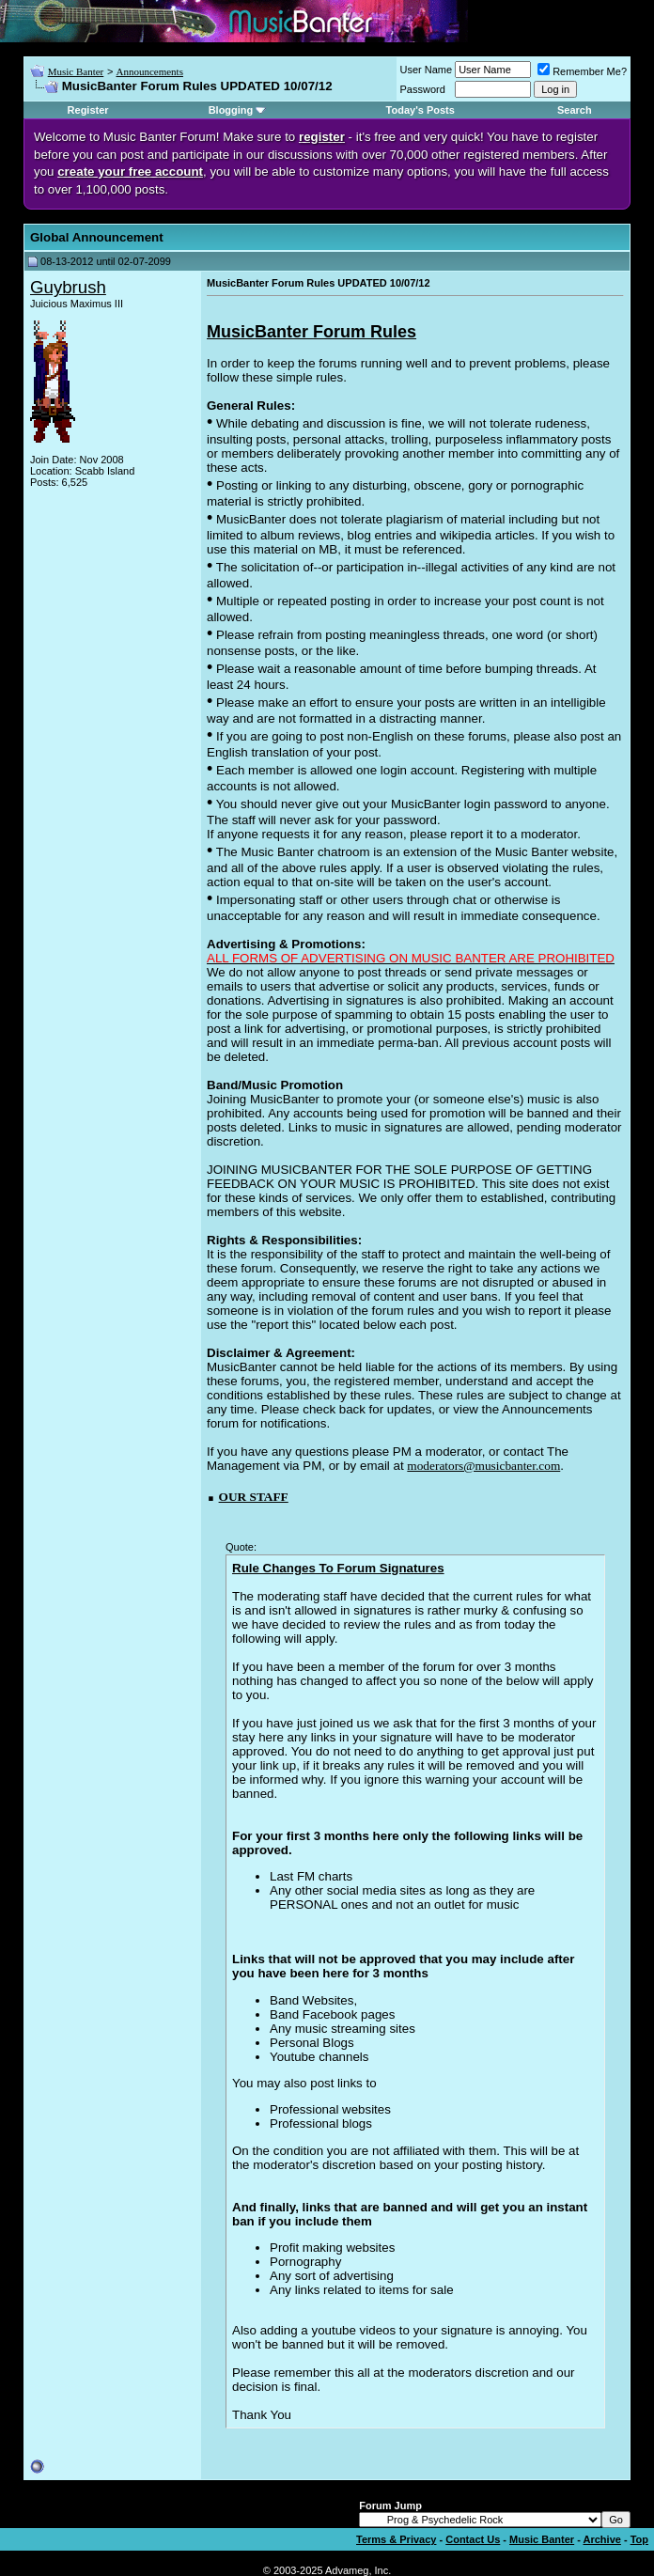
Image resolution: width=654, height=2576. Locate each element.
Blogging (231, 110)
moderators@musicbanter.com (483, 1466)
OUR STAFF (253, 1497)
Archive (602, 2539)
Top (639, 2539)
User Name (426, 69)
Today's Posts (420, 110)
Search (574, 110)
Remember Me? (582, 71)
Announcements (149, 71)
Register (88, 110)
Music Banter (76, 71)
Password (422, 89)
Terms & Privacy (396, 2539)
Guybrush (68, 287)
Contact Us (472, 2539)
